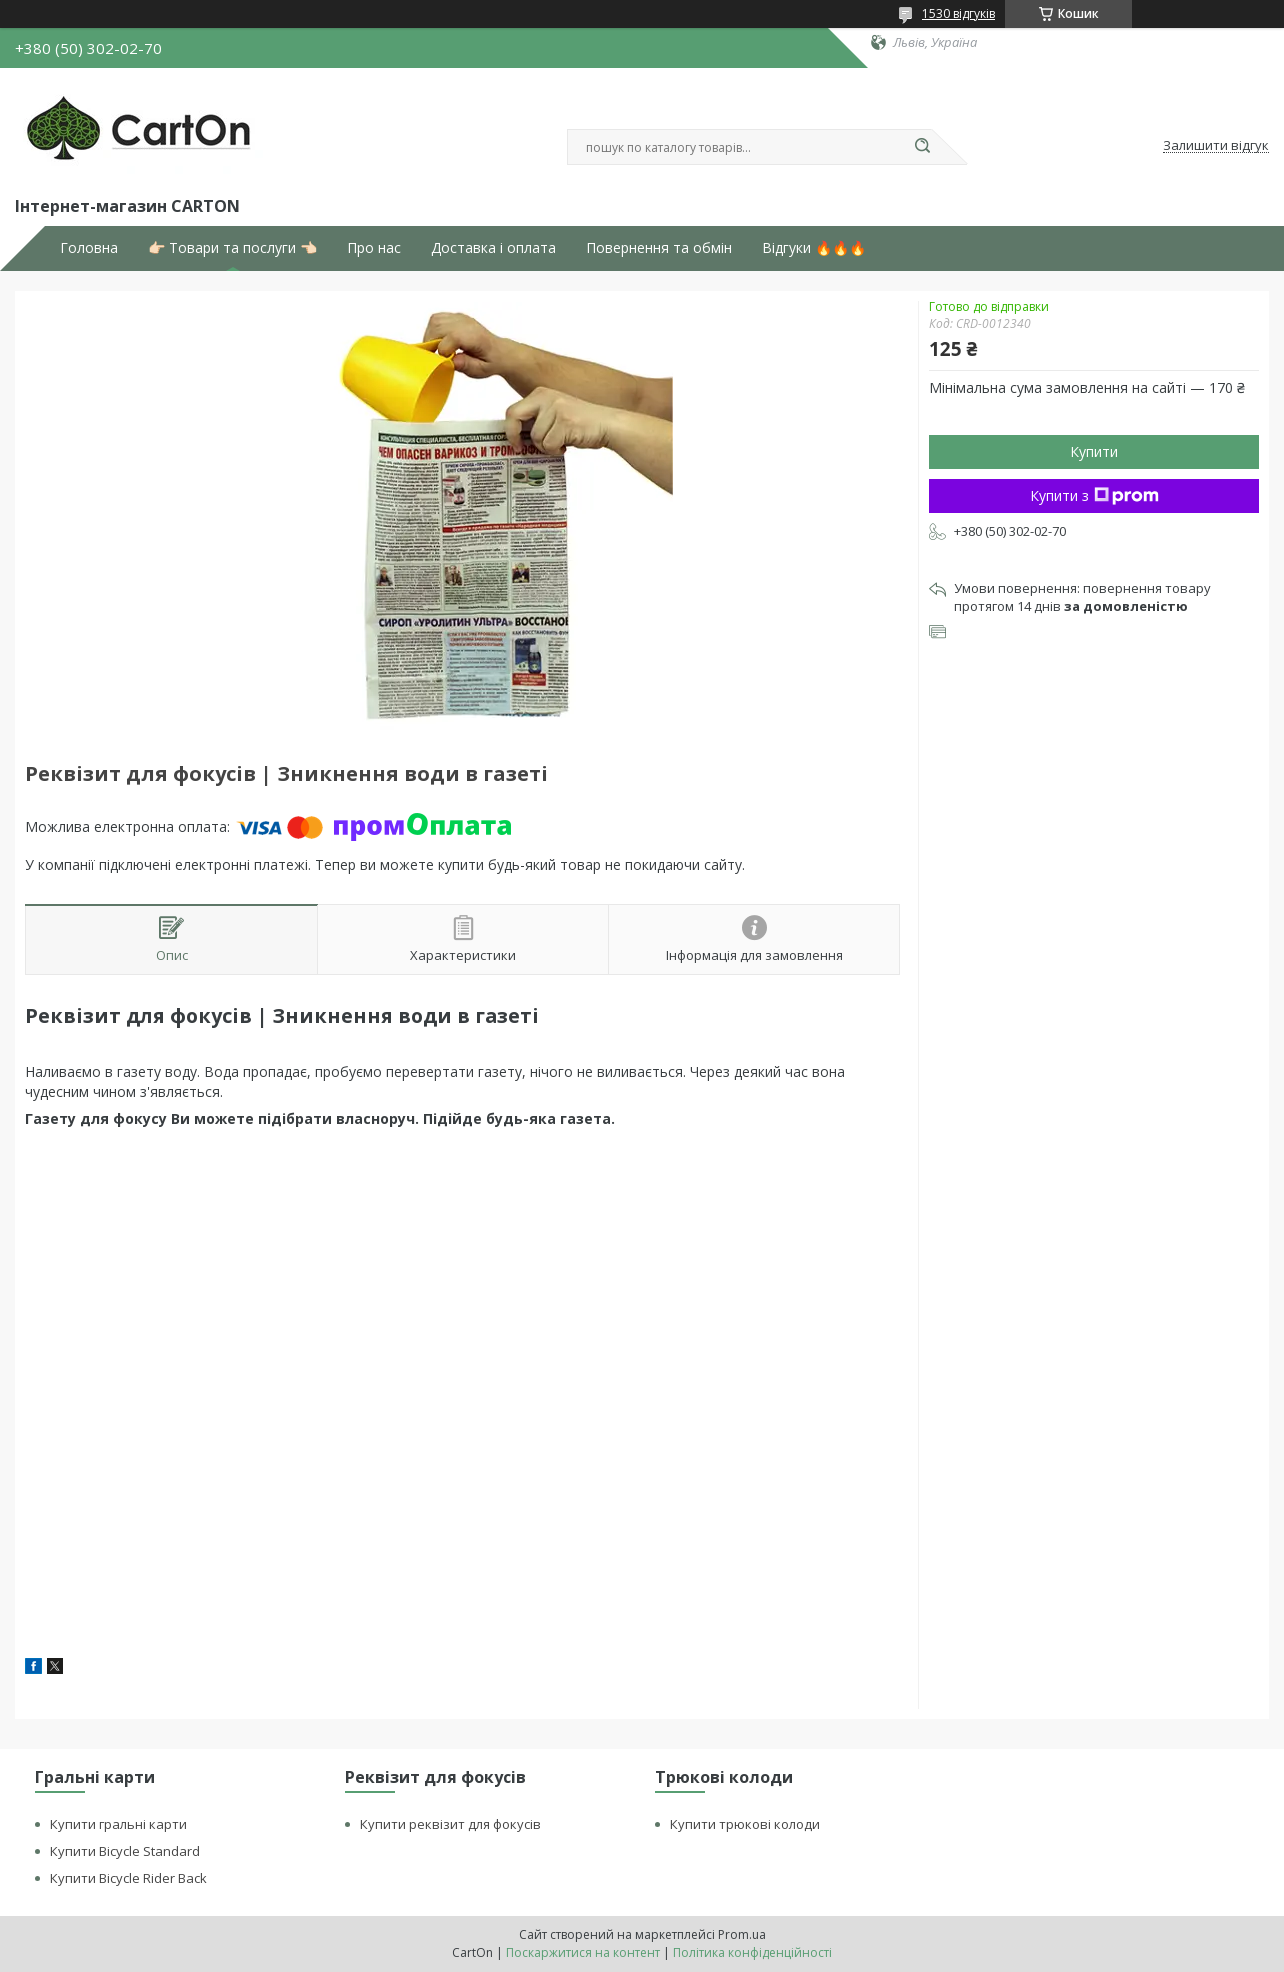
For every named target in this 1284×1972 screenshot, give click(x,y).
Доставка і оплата (493, 248)
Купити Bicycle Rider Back (128, 1878)
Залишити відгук (1216, 146)
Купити (1094, 451)
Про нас (374, 248)
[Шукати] (922, 147)
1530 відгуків (958, 13)
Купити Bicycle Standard (125, 1851)
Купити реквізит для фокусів (450, 1824)
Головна (89, 248)
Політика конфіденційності (752, 1952)
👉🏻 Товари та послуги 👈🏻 (232, 248)
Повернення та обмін (659, 248)
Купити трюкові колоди (745, 1824)
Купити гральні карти (118, 1824)
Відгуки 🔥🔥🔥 (814, 248)
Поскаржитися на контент (583, 1952)
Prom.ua (742, 1934)
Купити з (1094, 495)
